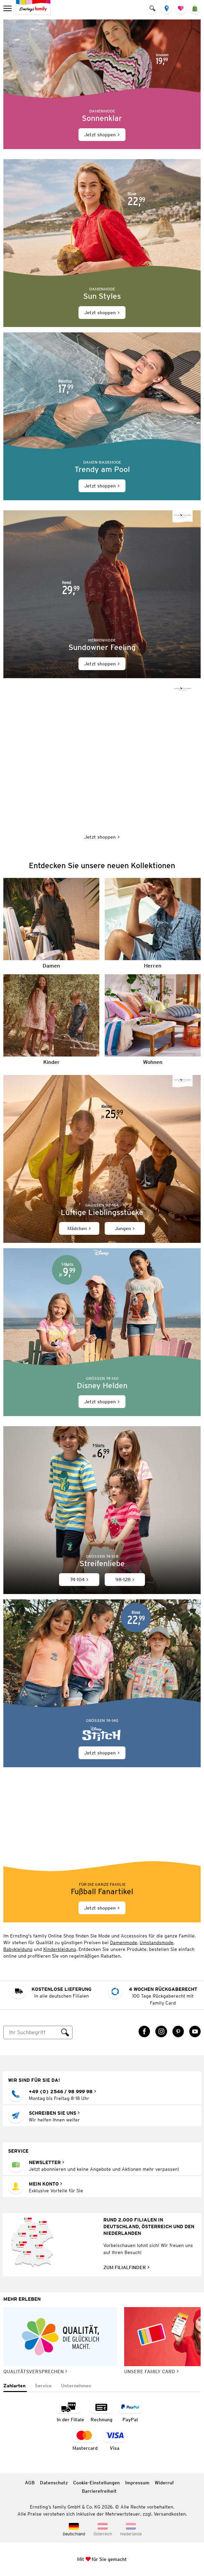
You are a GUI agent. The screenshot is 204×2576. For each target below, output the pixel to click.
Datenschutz (54, 2482)
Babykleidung (18, 1949)
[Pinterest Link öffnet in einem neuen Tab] (178, 2031)
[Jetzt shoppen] (102, 84)
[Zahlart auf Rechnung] (101, 2411)
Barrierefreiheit (99, 2491)
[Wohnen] (153, 1019)
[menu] (8, 8)
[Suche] (31, 2032)
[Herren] (153, 923)
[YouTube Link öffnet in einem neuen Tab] (195, 2031)
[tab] (15, 2386)
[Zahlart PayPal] (130, 2411)
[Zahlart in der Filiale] (70, 2411)
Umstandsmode (156, 1942)
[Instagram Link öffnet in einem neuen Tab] (161, 2031)
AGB (30, 2482)
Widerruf (164, 2482)
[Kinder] (51, 1019)
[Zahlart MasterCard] (85, 2440)
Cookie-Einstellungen (96, 2482)
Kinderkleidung (59, 1949)
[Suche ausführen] (65, 2032)
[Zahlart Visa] (114, 2440)
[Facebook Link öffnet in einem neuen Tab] (144, 2031)
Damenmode (123, 1942)
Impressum (137, 2482)
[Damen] (51, 923)
